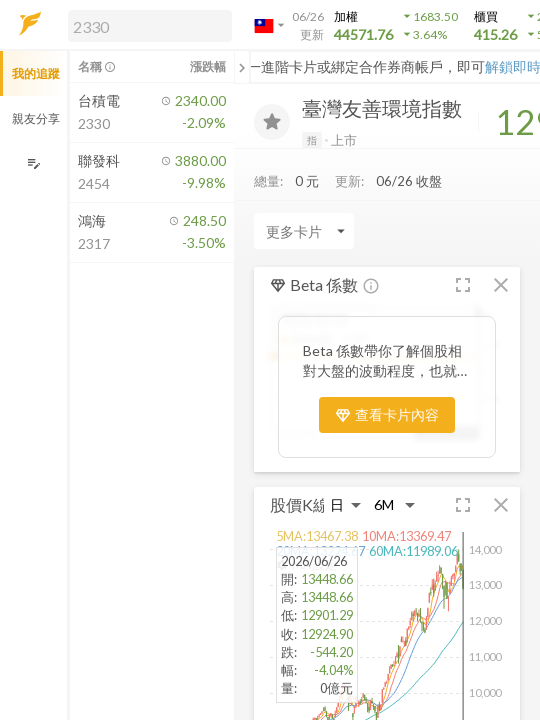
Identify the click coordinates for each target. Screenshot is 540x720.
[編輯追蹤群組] (33, 163)
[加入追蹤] (272, 122)
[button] (146, 25)
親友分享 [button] (36, 118)
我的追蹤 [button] (36, 73)
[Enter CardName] (304, 231)
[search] (150, 26)
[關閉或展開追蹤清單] (242, 67)
